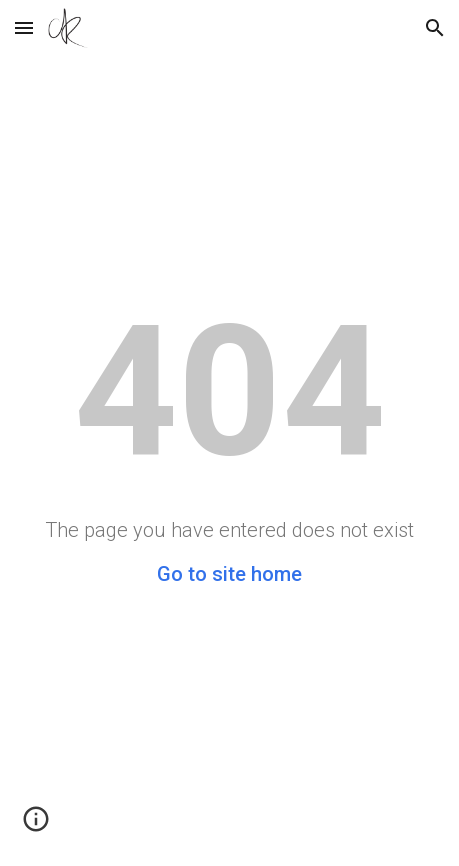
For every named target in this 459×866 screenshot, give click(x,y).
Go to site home (229, 574)
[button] (24, 27)
